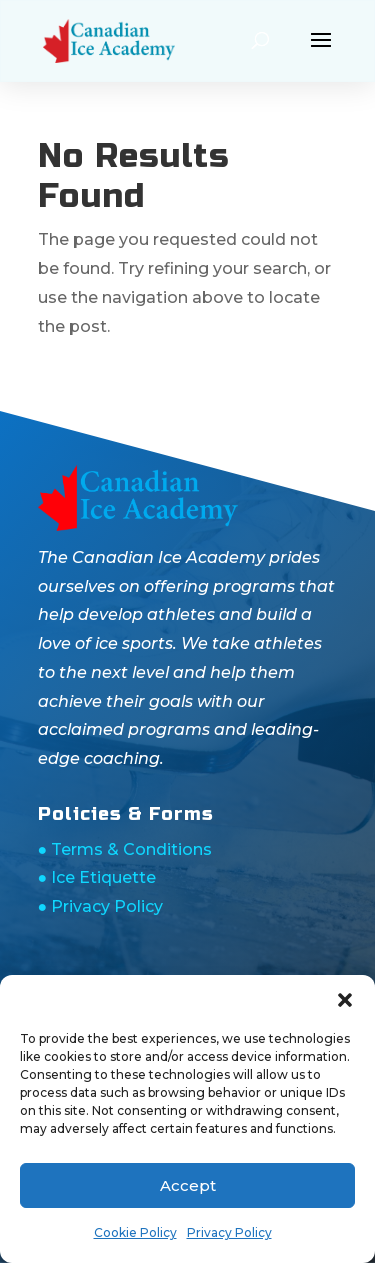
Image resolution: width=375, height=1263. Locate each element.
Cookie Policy (135, 1232)
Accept (188, 1185)
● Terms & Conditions (125, 849)
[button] (345, 1000)
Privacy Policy (229, 1232)
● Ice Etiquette (97, 877)
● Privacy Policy (101, 906)
